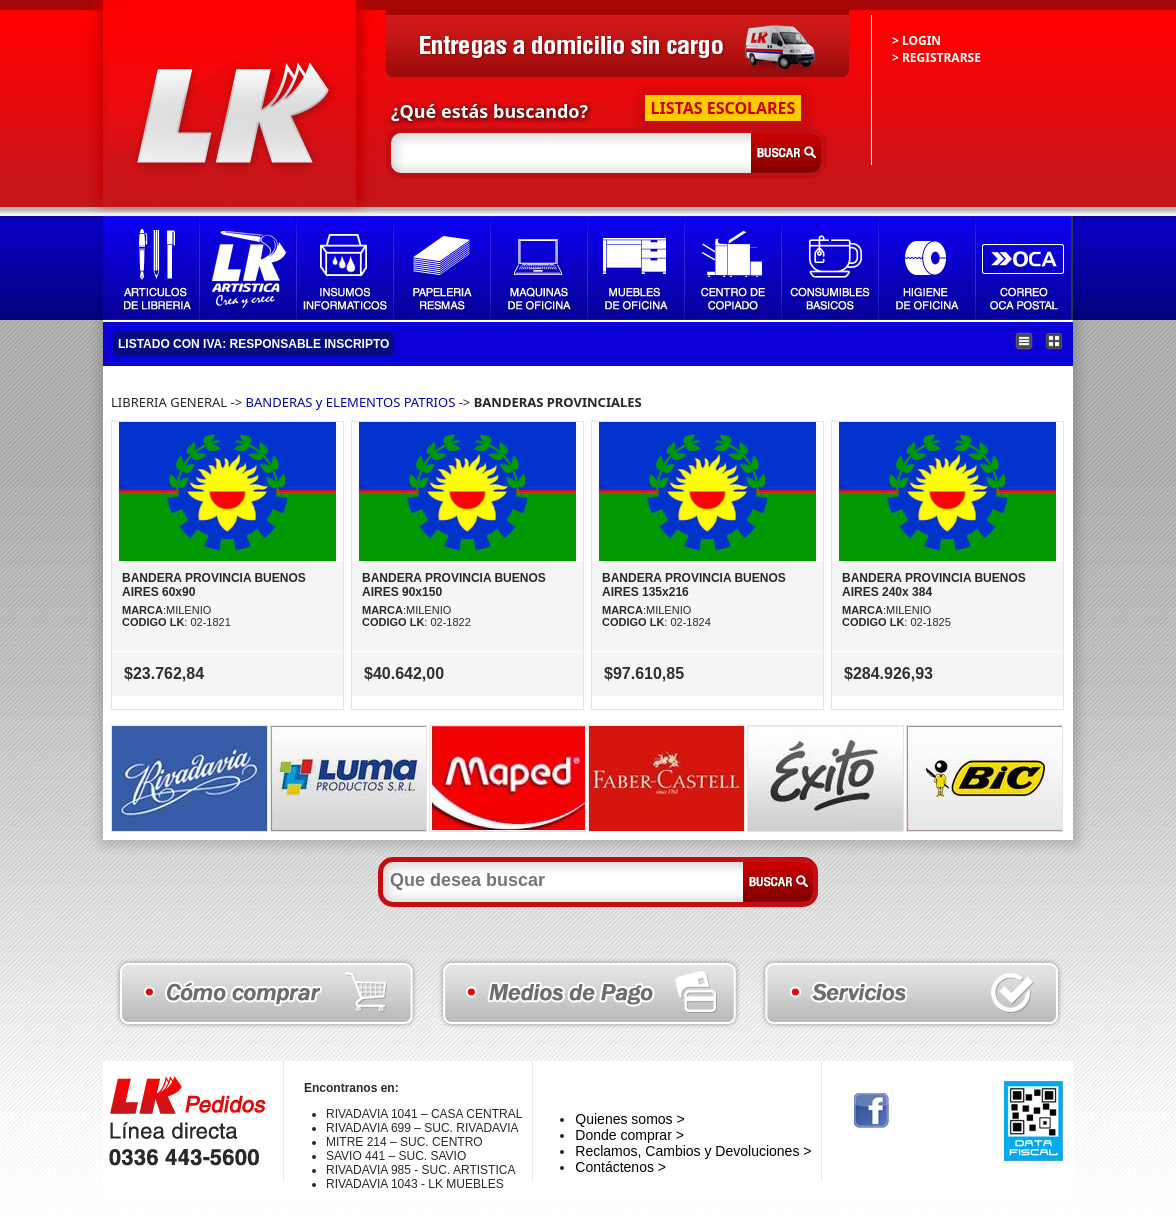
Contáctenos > (620, 1167)
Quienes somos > (629, 1119)
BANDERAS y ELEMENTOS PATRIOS (351, 402)
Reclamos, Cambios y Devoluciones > (693, 1151)
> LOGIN (916, 40)
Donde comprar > (629, 1135)
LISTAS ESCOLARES (723, 108)
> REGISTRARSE (936, 57)
